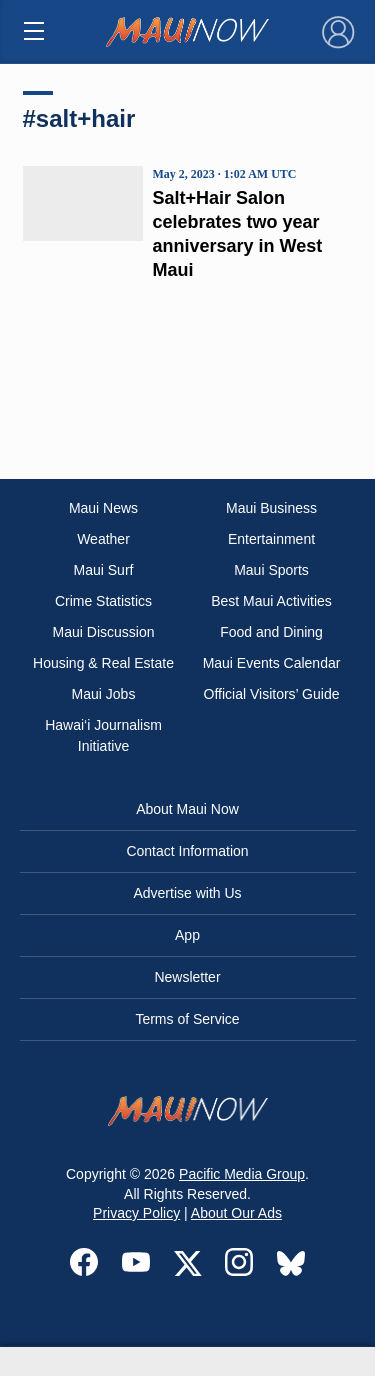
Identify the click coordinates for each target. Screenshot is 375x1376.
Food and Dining (271, 632)
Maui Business (271, 508)
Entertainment (271, 539)
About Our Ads (236, 1213)
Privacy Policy (136, 1213)
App (187, 935)
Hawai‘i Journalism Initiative (103, 735)
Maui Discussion (104, 632)
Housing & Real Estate (103, 663)
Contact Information (187, 851)
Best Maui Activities (271, 601)
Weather (103, 539)
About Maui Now (187, 809)
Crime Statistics (103, 601)
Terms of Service (187, 1019)
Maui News (103, 508)
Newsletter (187, 977)
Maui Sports (271, 570)
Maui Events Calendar (272, 663)
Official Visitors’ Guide (272, 694)
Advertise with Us (187, 893)
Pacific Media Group (242, 1174)
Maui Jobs (104, 694)
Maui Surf (104, 570)
